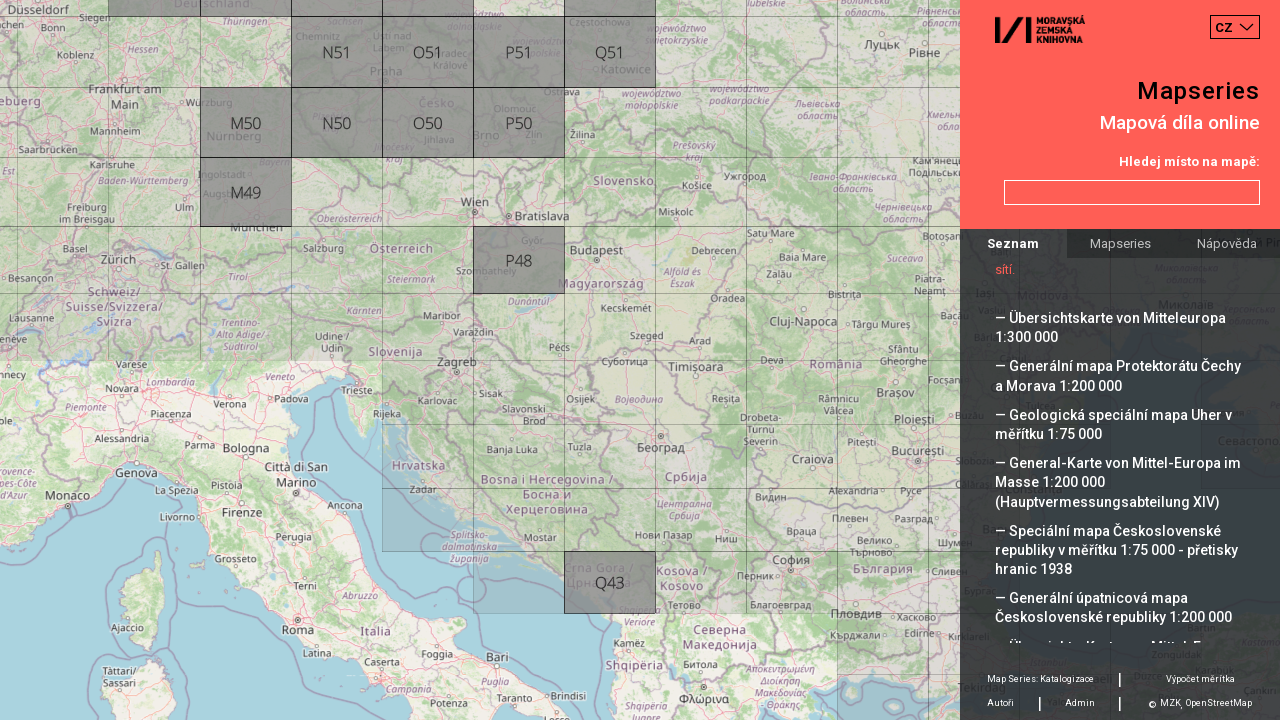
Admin (1080, 703)
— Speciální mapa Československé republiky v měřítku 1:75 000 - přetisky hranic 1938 (1116, 550)
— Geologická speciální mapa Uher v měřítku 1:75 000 (1113, 424)
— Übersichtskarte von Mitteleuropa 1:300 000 (1110, 327)
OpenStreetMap (1219, 703)
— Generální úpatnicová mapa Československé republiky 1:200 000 (1113, 607)
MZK (1170, 703)
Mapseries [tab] (1120, 243)
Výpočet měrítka (1200, 679)
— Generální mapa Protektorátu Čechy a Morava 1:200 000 (1118, 375)
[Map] (640, 360)
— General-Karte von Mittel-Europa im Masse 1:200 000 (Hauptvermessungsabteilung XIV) (1118, 482)
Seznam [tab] (1013, 243)
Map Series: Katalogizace (1040, 679)
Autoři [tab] (1000, 703)
